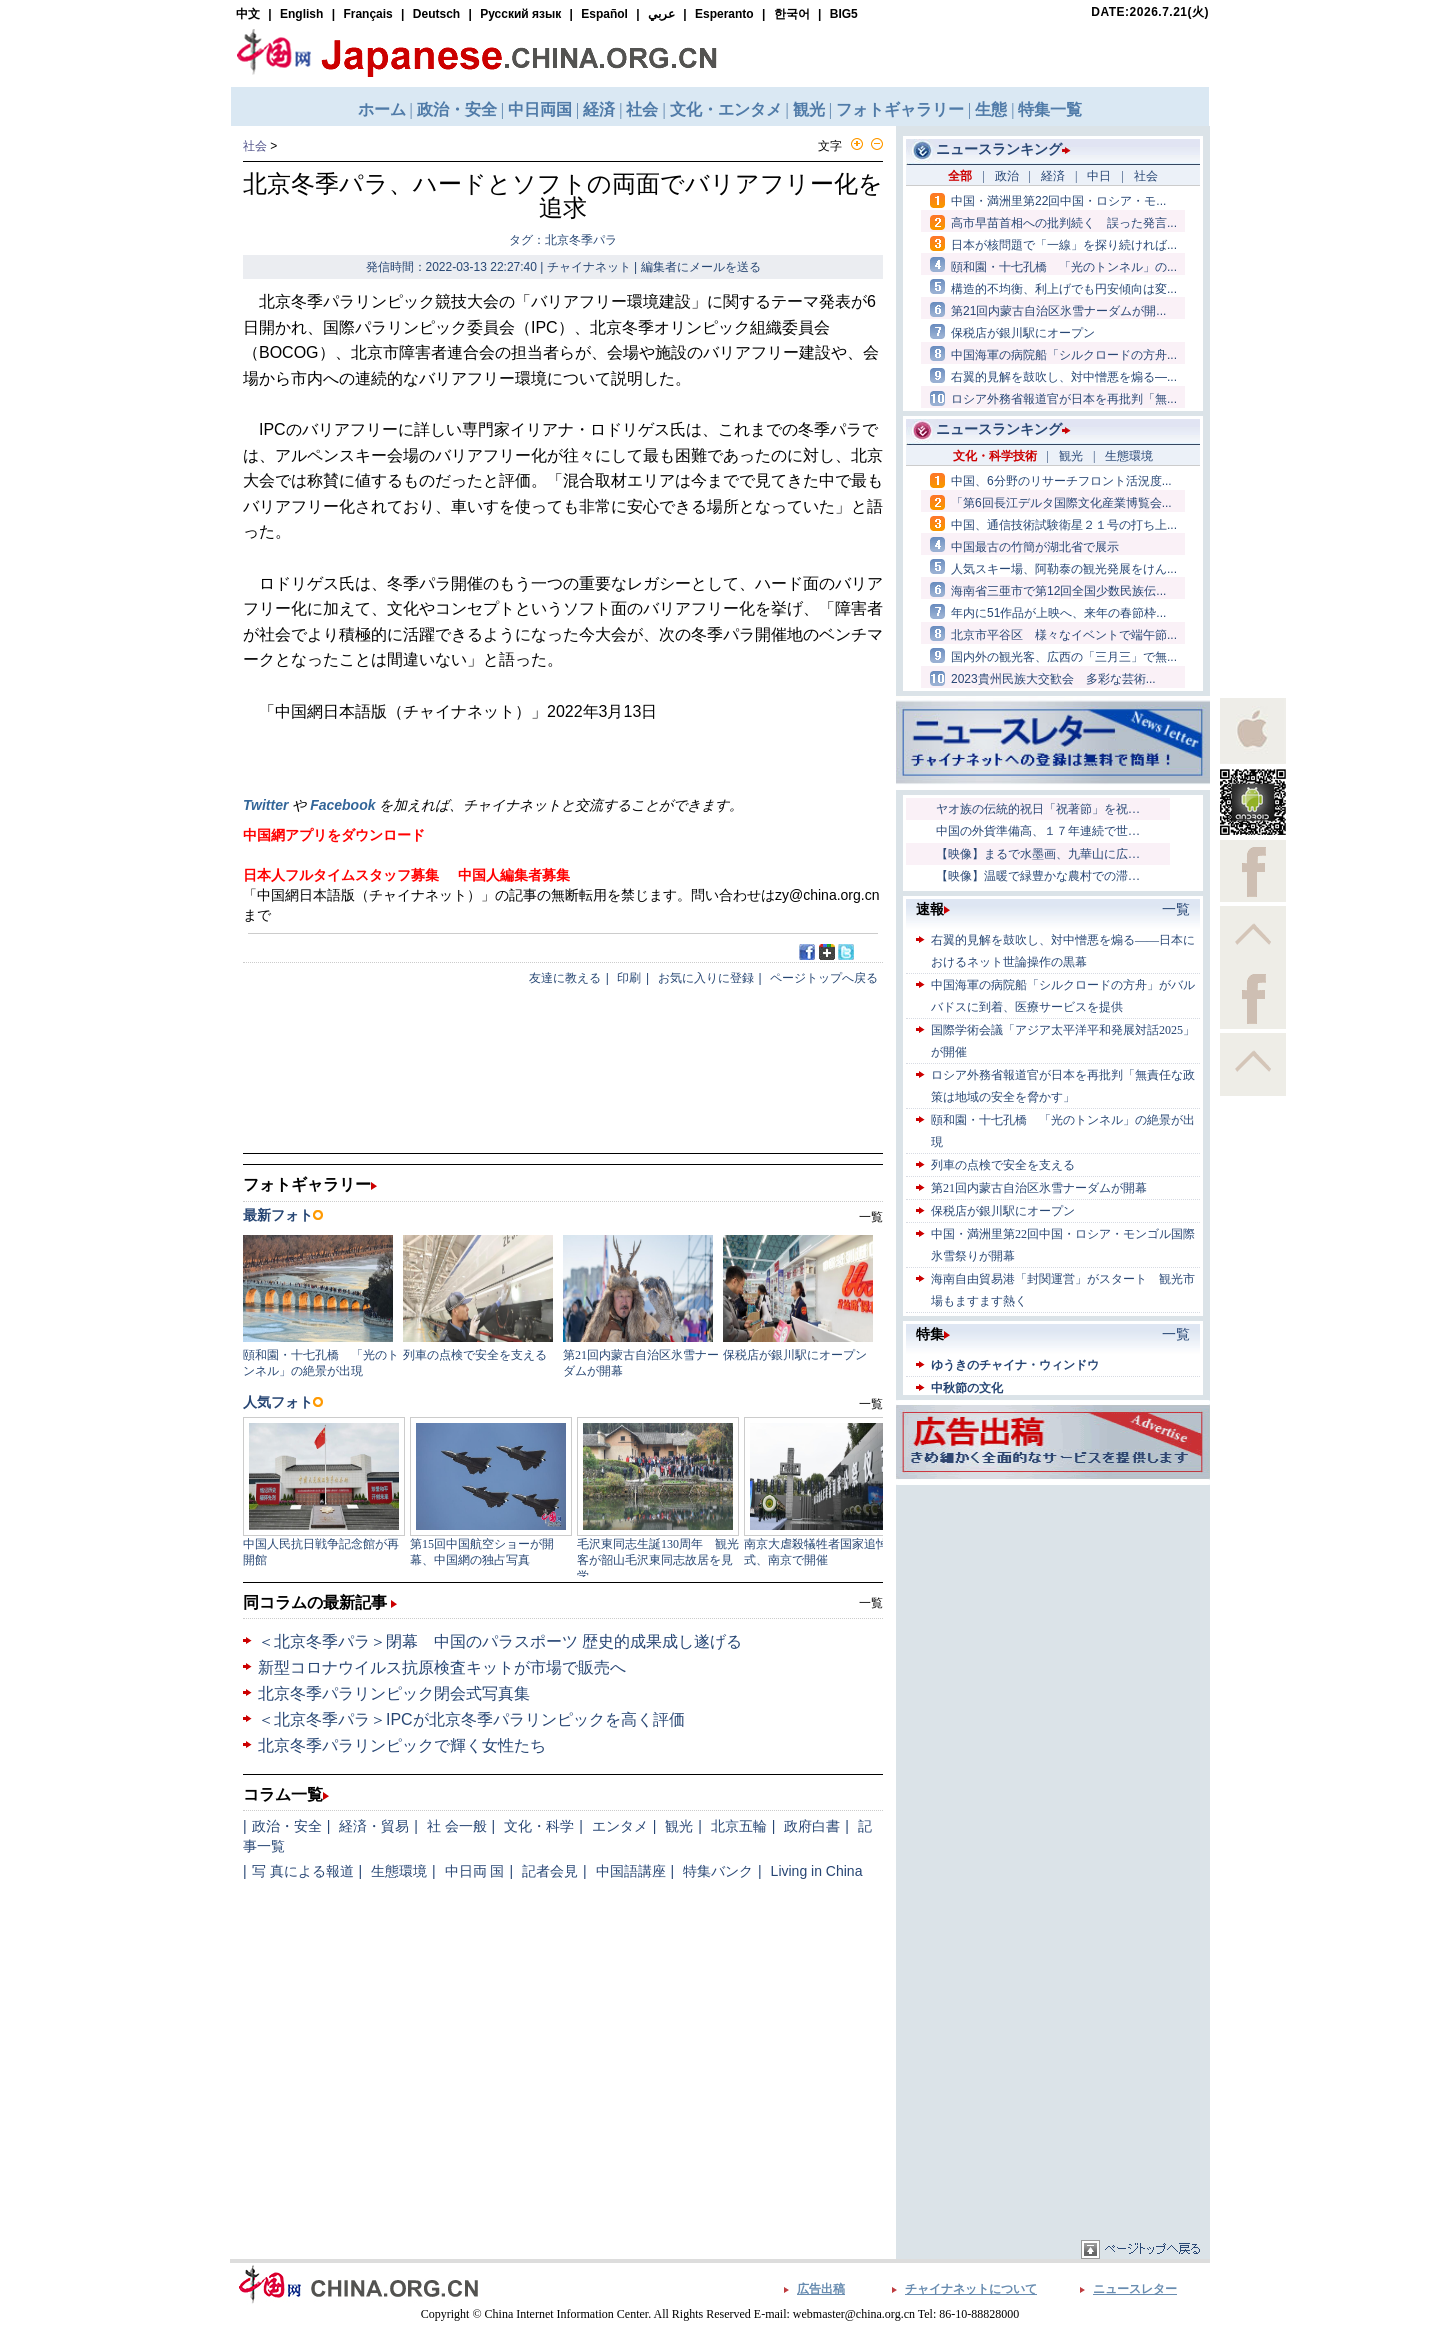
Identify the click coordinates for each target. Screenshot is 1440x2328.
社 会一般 (457, 1826)
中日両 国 (475, 1871)
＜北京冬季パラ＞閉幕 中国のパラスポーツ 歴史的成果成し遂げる (500, 1641)
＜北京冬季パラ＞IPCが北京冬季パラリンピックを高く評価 (471, 1719)
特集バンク (718, 1871)
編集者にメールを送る (701, 267)
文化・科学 (539, 1826)
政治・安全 (287, 1826)
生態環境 (399, 1871)
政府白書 (812, 1826)
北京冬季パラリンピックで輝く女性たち (402, 1745)
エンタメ (620, 1826)
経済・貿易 (374, 1826)
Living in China (817, 1871)
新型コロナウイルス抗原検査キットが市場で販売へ (442, 1667)
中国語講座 (631, 1871)
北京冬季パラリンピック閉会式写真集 (394, 1693)
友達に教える (565, 978)
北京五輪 (739, 1826)
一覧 (871, 1603)
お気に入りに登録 (706, 978)
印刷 (629, 978)
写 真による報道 (303, 1871)
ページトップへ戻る (824, 978)
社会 (255, 146)
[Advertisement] (1053, 1615)
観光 (679, 1826)
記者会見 (550, 1871)
